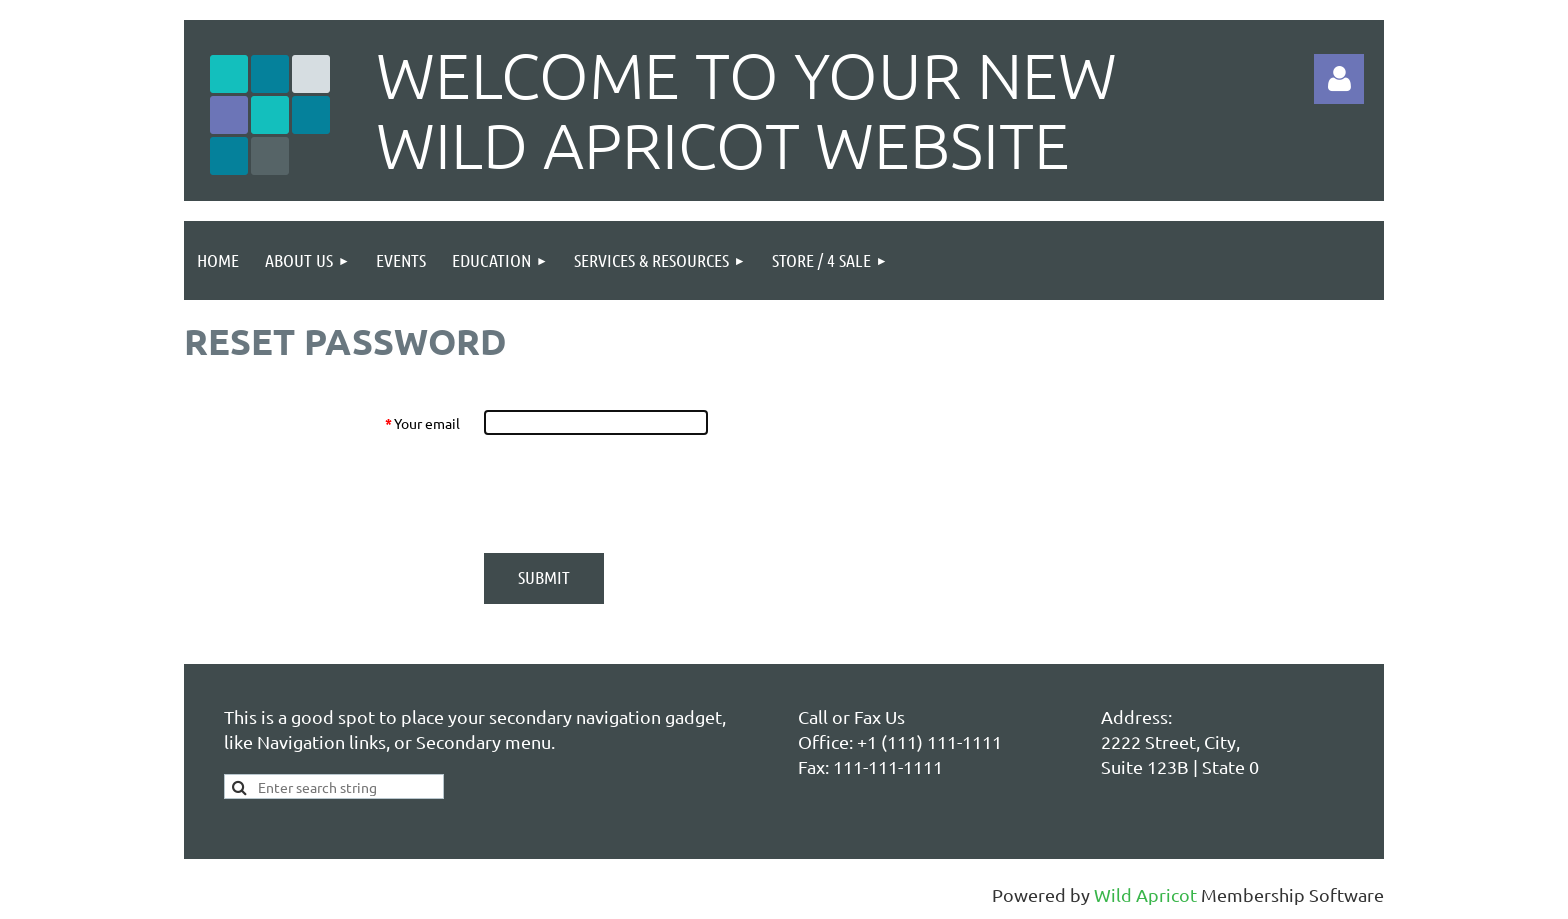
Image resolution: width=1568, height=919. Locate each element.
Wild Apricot (1145, 894)
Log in (1339, 79)
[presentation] (636, 494)
